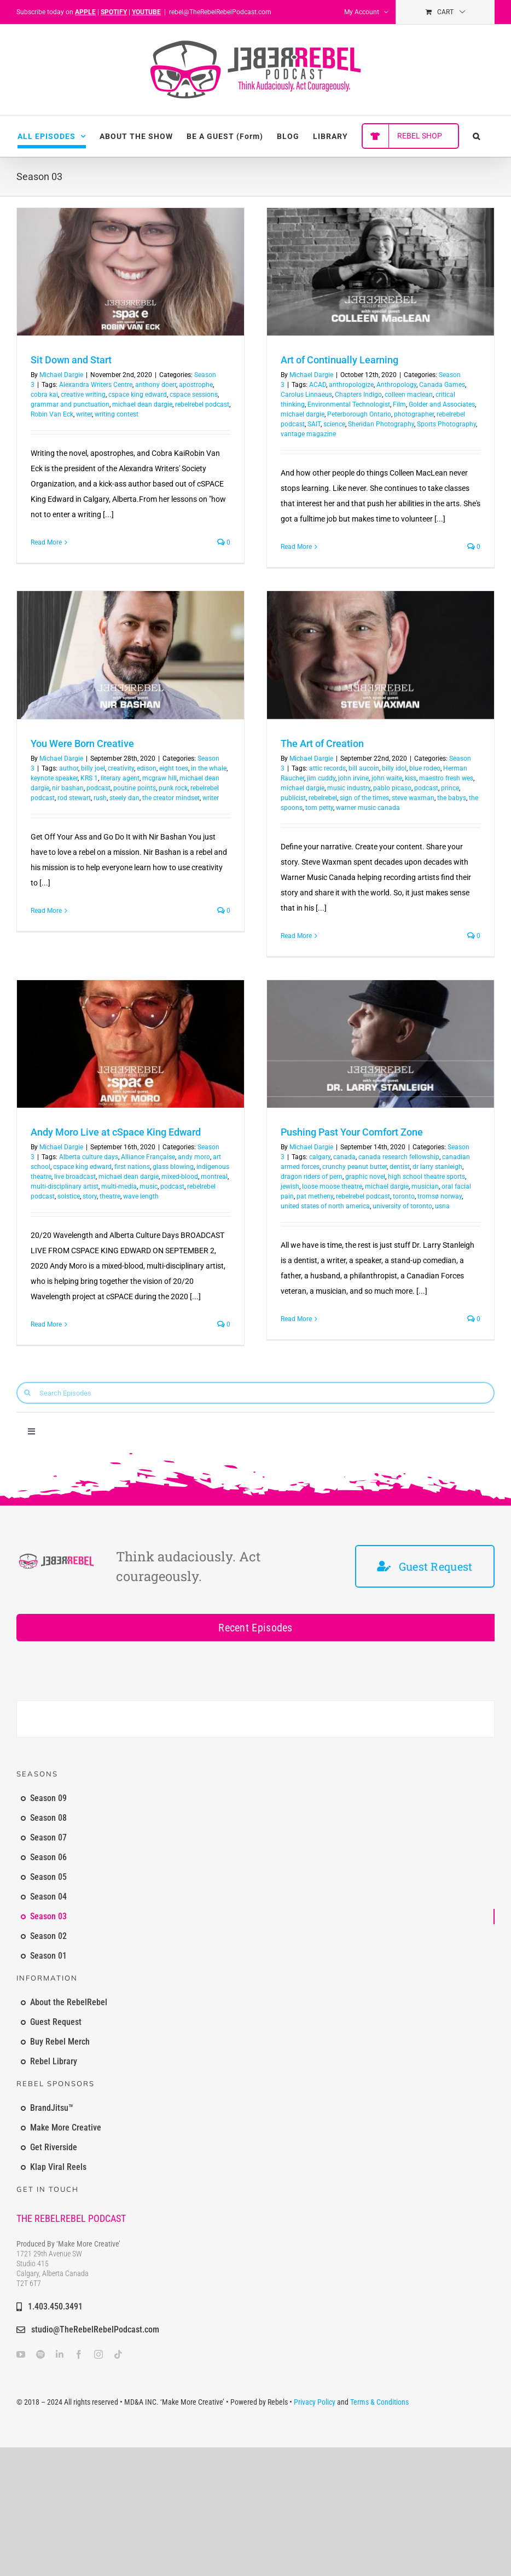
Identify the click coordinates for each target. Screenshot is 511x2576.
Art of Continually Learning (339, 360)
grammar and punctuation (70, 404)
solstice (68, 1196)
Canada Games (442, 385)
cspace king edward (137, 394)
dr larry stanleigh (437, 1167)
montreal (214, 1176)
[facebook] (78, 2354)
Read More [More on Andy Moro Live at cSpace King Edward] (46, 1324)
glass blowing (173, 1167)
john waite (386, 778)
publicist (293, 798)
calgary (319, 1157)
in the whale (209, 768)
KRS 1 (89, 778)
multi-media (119, 1186)
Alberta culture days (88, 1157)
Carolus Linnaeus (306, 394)
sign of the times (364, 798)
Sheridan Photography (381, 424)
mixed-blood (179, 1176)
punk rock (173, 788)
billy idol (394, 768)
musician (425, 1186)
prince (450, 788)
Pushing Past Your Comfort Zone (352, 1132)
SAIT (314, 424)
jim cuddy (321, 778)
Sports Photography (446, 424)
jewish (290, 1186)
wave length (141, 1196)
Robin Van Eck (52, 414)
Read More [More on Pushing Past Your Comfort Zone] (296, 1319)
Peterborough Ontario (359, 414)
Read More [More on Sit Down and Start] (46, 542)
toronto (404, 1196)
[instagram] (98, 2354)
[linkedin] (59, 2354)
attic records (327, 768)
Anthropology (396, 385)
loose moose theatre (332, 1186)
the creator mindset (171, 798)
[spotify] (40, 2354)
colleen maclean (409, 394)
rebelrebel (323, 798)
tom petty (319, 808)
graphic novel (365, 1176)
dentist (400, 1167)
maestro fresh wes (446, 778)
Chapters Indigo (358, 394)
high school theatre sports (426, 1176)
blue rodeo (424, 768)
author (68, 768)
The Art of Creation (322, 743)
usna (442, 1206)
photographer (414, 414)
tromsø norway (439, 1196)
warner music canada (368, 808)
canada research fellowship (398, 1157)
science (334, 424)
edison (146, 768)
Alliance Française (148, 1157)
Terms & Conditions (379, 2402)
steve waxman (413, 798)
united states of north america (325, 1206)
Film (399, 404)
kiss (410, 778)
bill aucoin (364, 768)
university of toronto (402, 1206)
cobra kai (44, 394)
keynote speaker (54, 778)
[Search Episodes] (255, 1393)
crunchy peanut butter (354, 1167)
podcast (98, 788)
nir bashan (68, 788)
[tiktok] (118, 2354)
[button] (476, 136)
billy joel (93, 768)
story (90, 1196)
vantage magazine (308, 434)
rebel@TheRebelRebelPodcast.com (220, 12)
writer (84, 414)
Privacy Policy (314, 2402)
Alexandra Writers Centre (95, 385)
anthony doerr (155, 385)
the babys (451, 798)
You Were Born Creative (82, 743)
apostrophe (196, 385)
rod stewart (74, 798)
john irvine (353, 778)
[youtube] (20, 2354)
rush (100, 798)
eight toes (173, 768)
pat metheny (315, 1196)
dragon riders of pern (311, 1176)
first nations (132, 1167)
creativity (121, 768)
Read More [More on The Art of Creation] (296, 936)
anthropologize (351, 385)
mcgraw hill (159, 778)
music (149, 1186)
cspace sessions (194, 394)
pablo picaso (392, 788)
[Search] (27, 1393)
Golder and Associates (442, 404)
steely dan (124, 798)
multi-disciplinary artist (64, 1186)
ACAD (317, 385)
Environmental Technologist (348, 404)
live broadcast (75, 1176)
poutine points (134, 788)
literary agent (120, 778)
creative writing (83, 394)
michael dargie (302, 414)
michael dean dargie (142, 404)
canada (344, 1157)
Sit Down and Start (71, 360)
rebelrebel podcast (202, 404)
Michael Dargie (61, 375)
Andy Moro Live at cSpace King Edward (116, 1132)
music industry (348, 788)
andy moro (194, 1157)
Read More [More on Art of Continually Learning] (296, 547)
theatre (110, 1196)
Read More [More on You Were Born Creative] (46, 910)
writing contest (116, 414)
